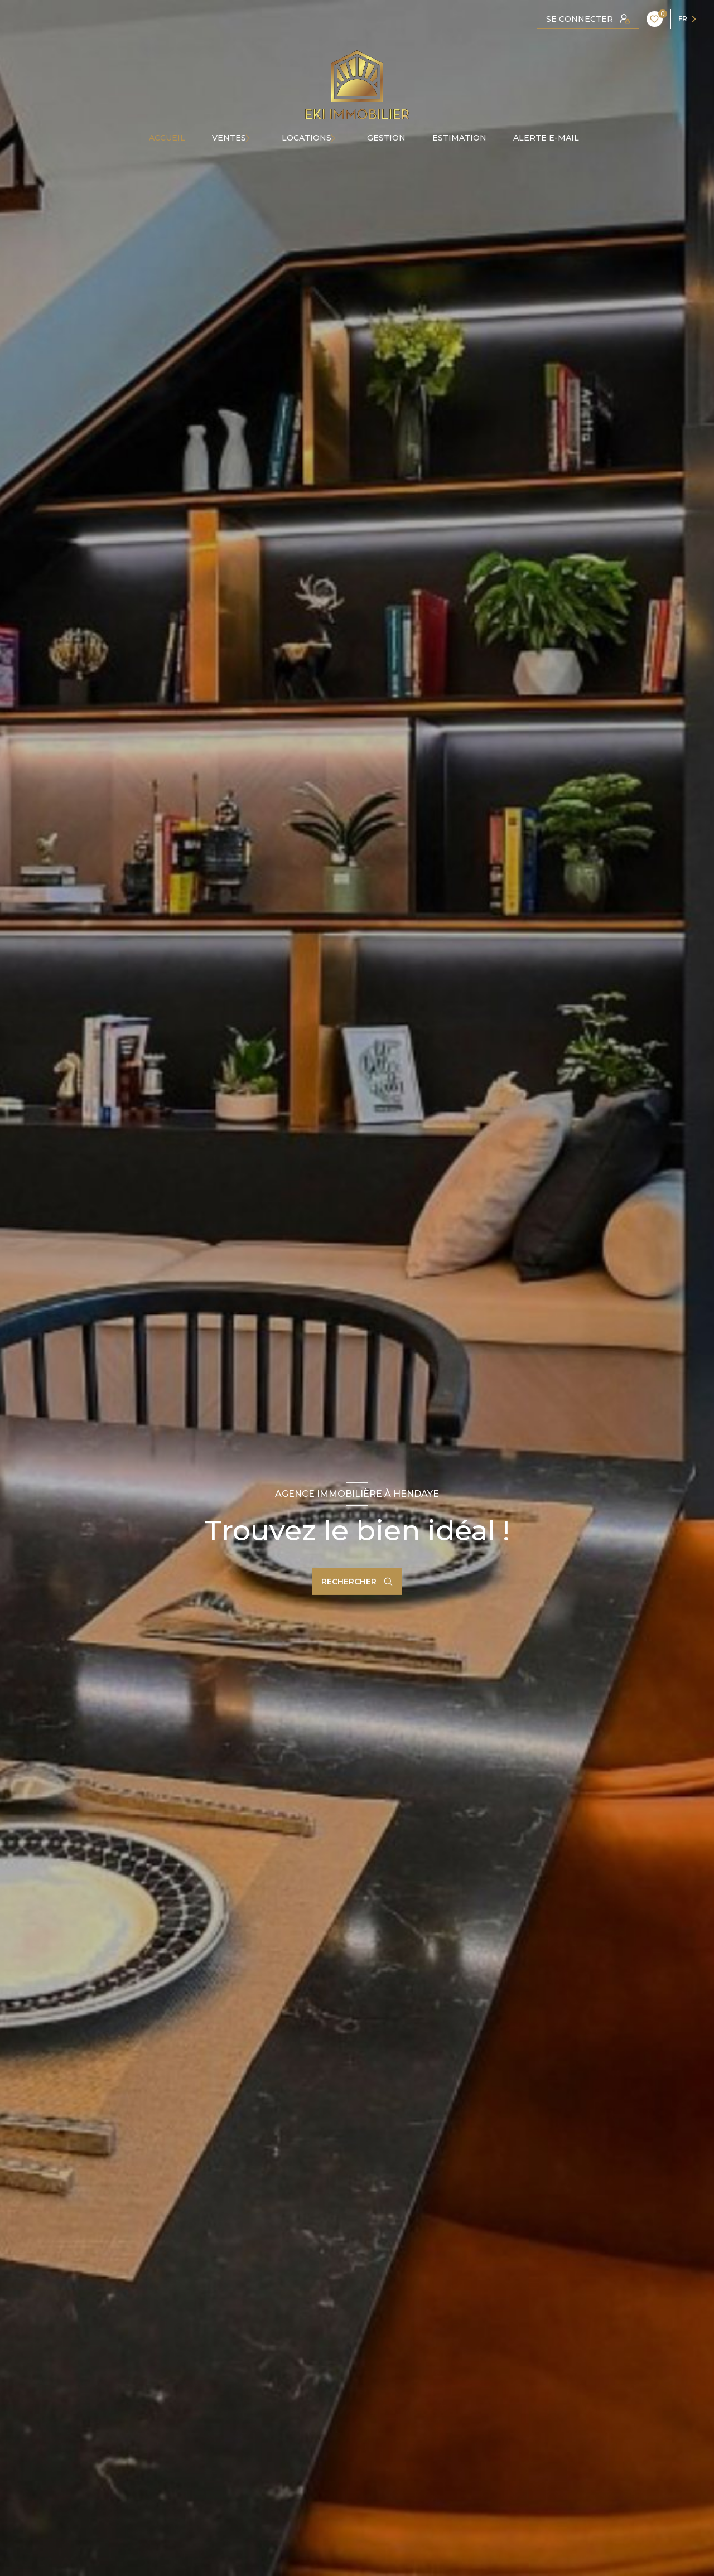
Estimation (459, 138)
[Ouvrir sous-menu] (256, 137)
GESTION (386, 138)
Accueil (167, 138)
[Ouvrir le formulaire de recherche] (357, 1581)
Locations (306, 138)
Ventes (229, 138)
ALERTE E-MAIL (546, 138)
